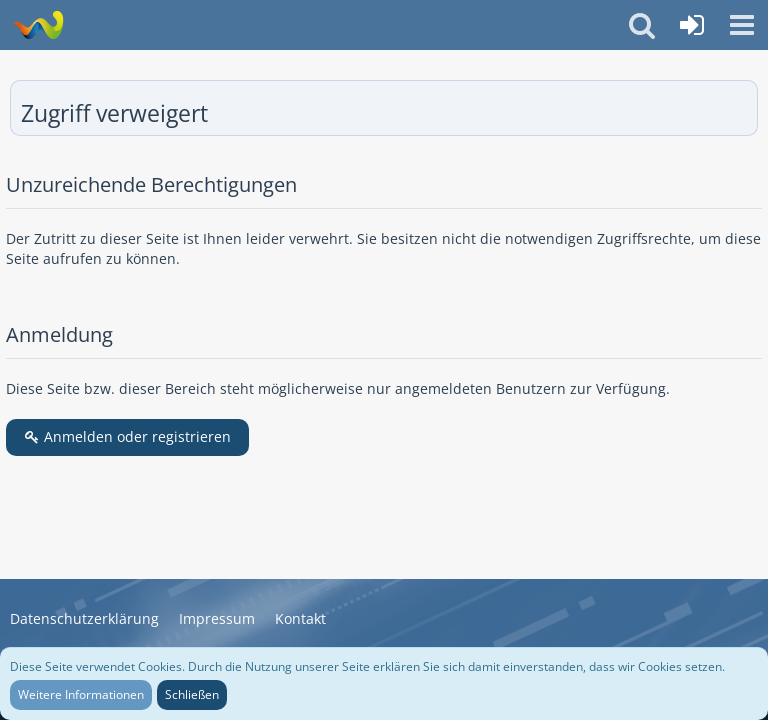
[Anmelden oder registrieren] (692, 25)
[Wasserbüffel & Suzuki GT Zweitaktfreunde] (37, 25)
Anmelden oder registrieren (127, 436)
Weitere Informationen (81, 694)
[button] (742, 25)
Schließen (192, 694)
